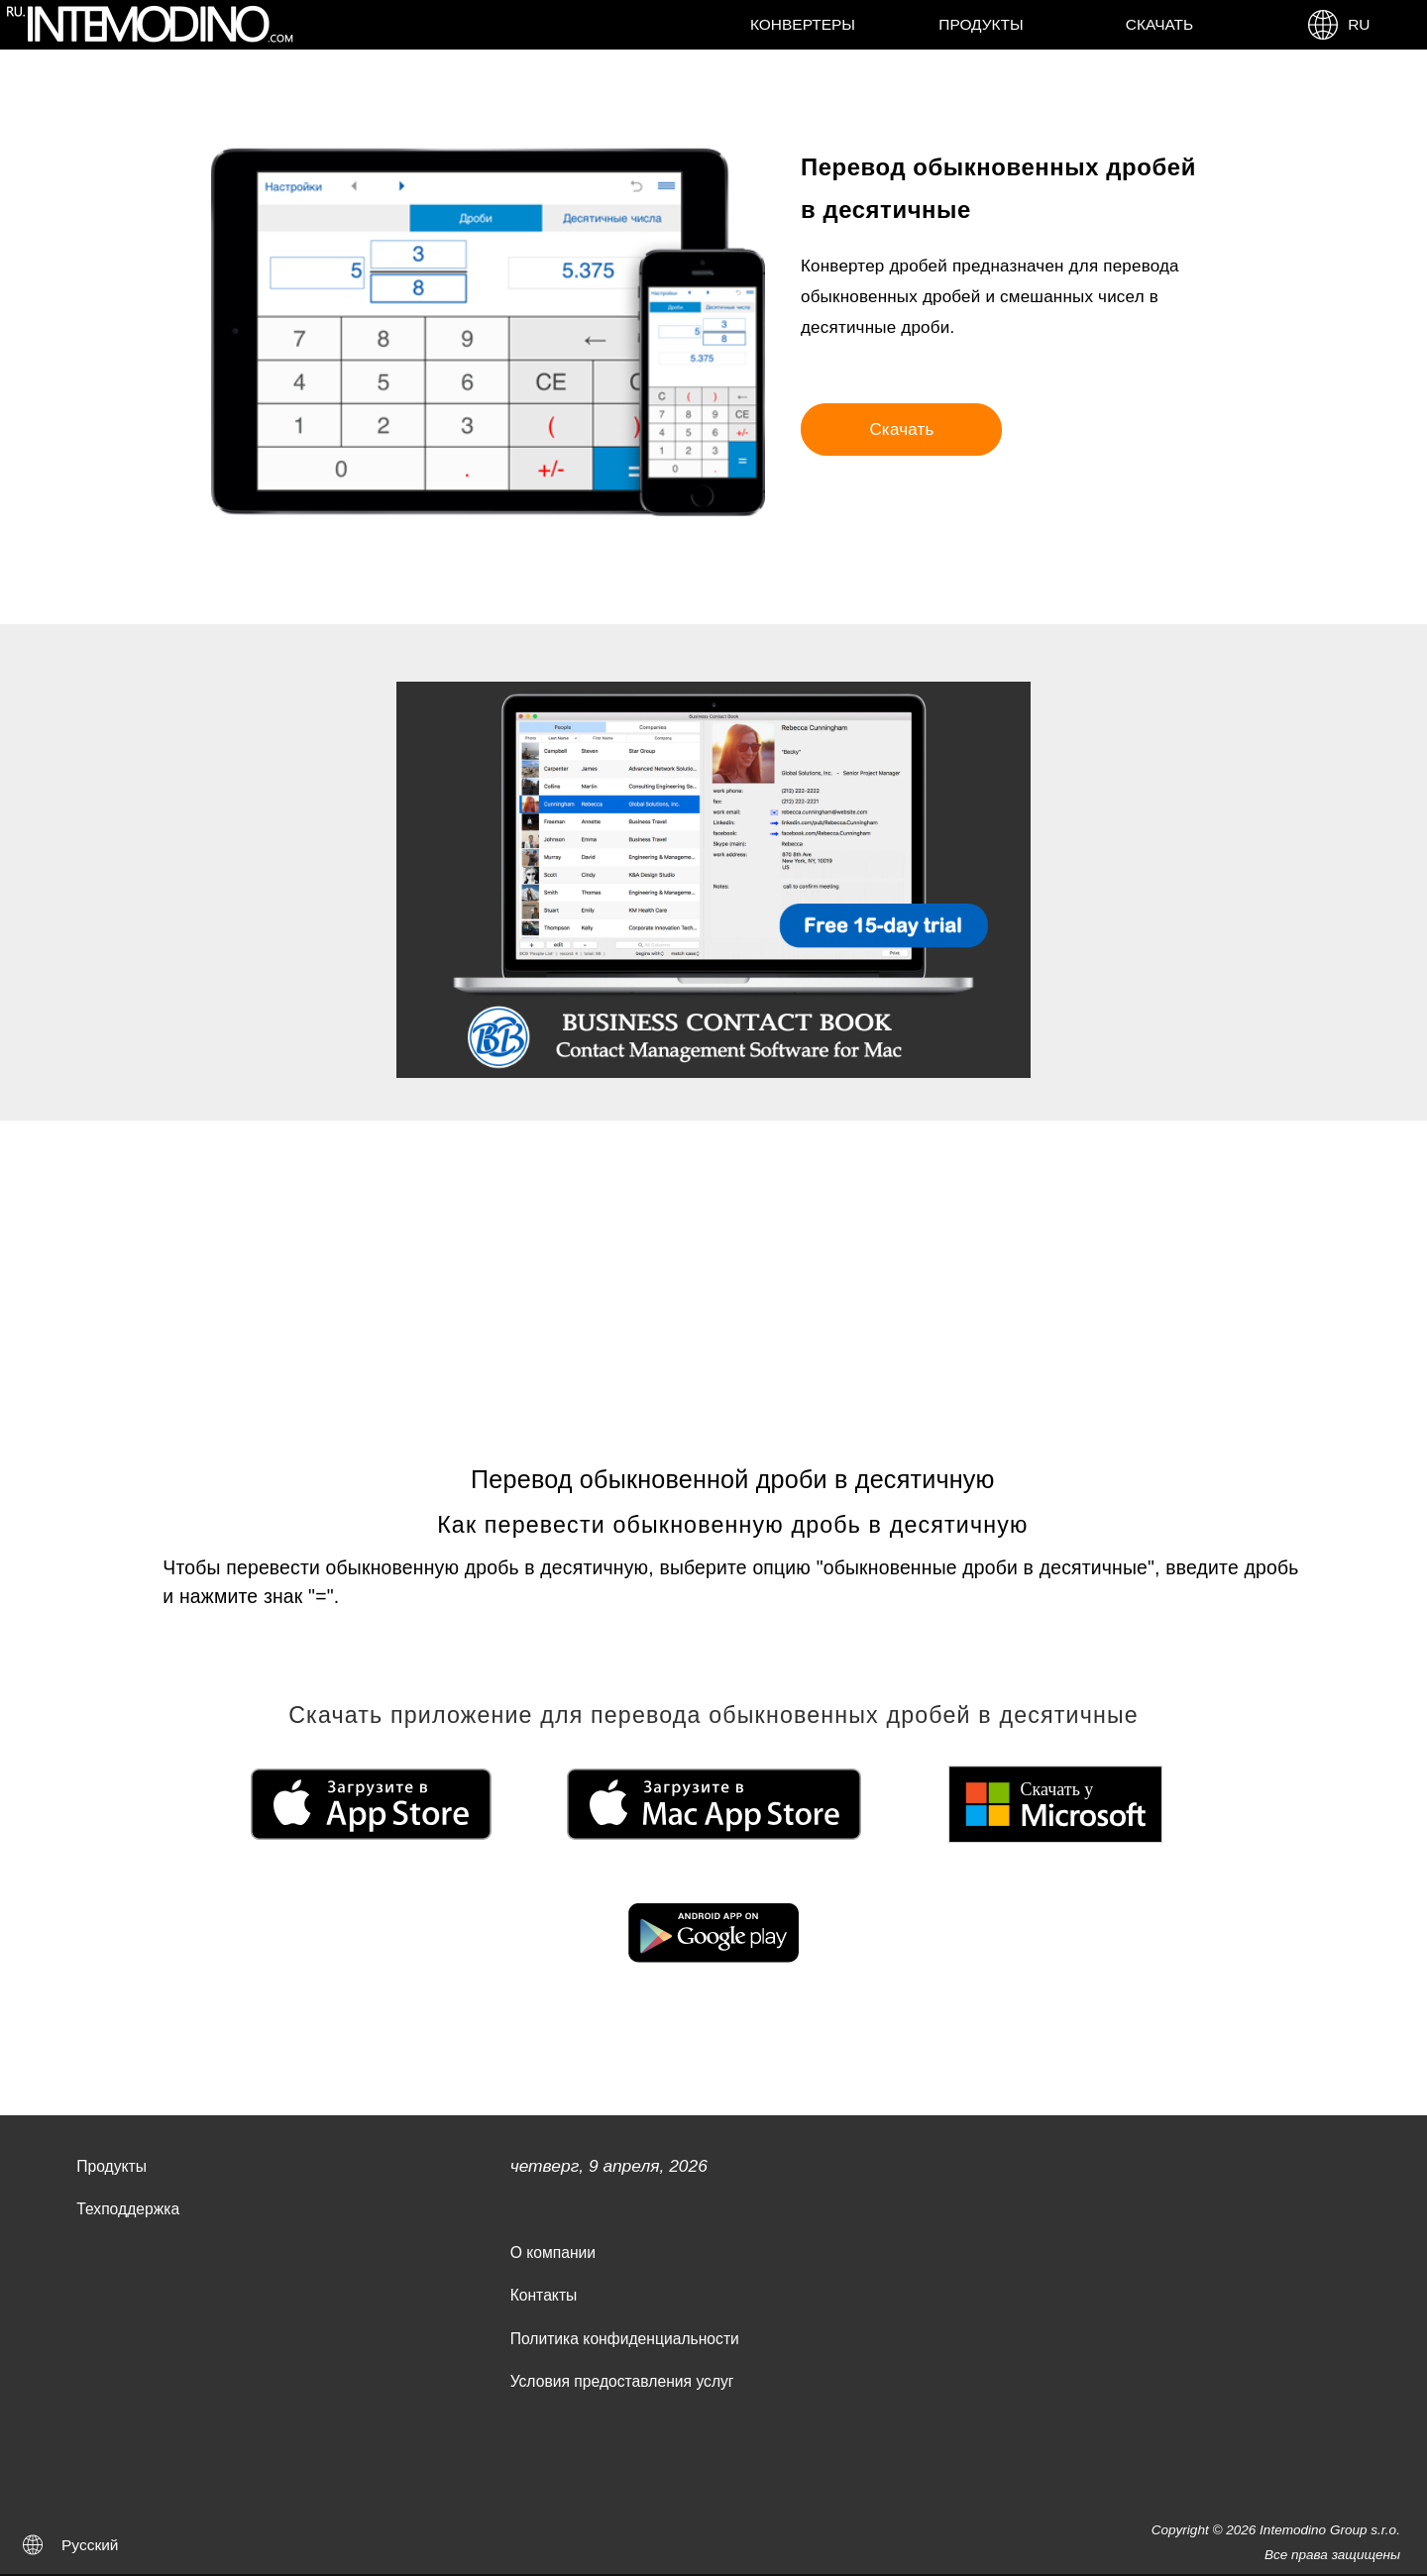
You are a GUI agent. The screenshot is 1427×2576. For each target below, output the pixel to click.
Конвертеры (802, 24)
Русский (89, 2544)
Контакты (544, 2295)
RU (1338, 25)
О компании (553, 2252)
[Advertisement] (713, 1269)
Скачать (1159, 24)
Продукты (980, 24)
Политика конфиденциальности (624, 2338)
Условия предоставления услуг (622, 2381)
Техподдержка (127, 2208)
